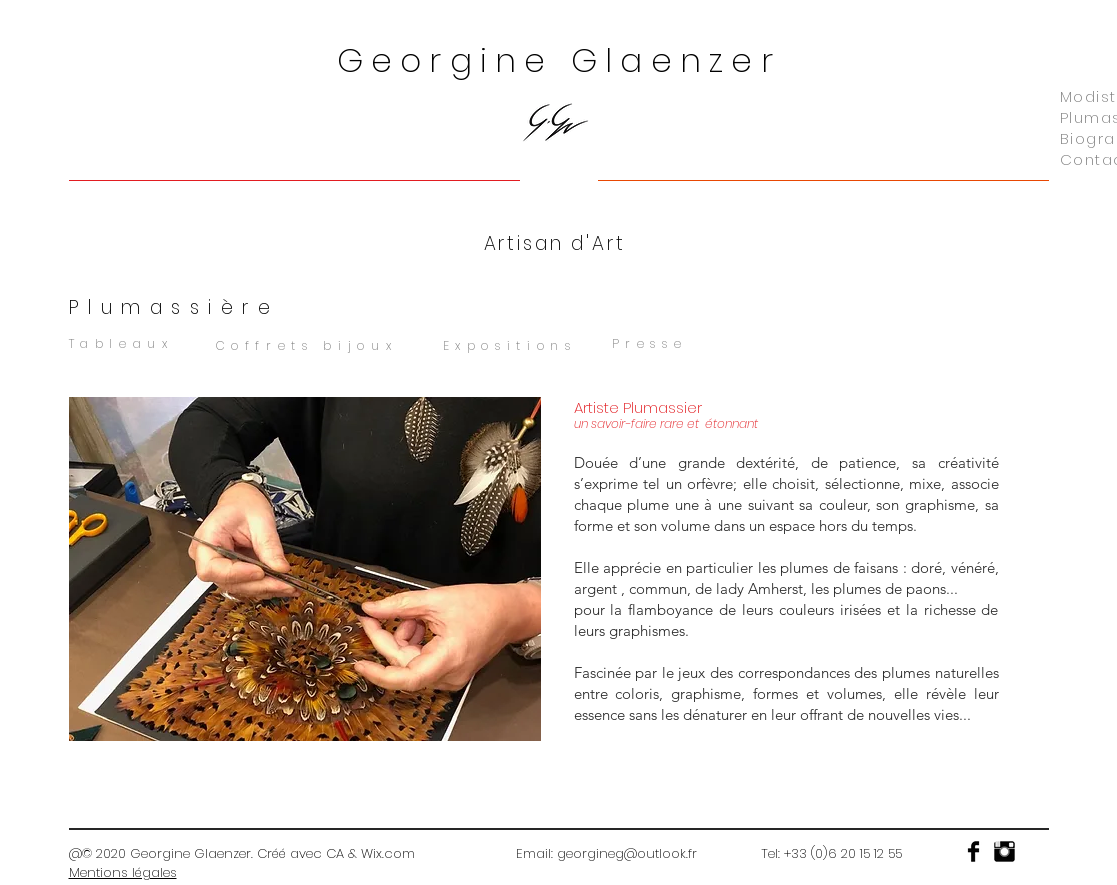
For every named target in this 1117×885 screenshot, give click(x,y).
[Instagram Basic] (1004, 851)
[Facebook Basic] (973, 851)
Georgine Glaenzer (559, 60)
